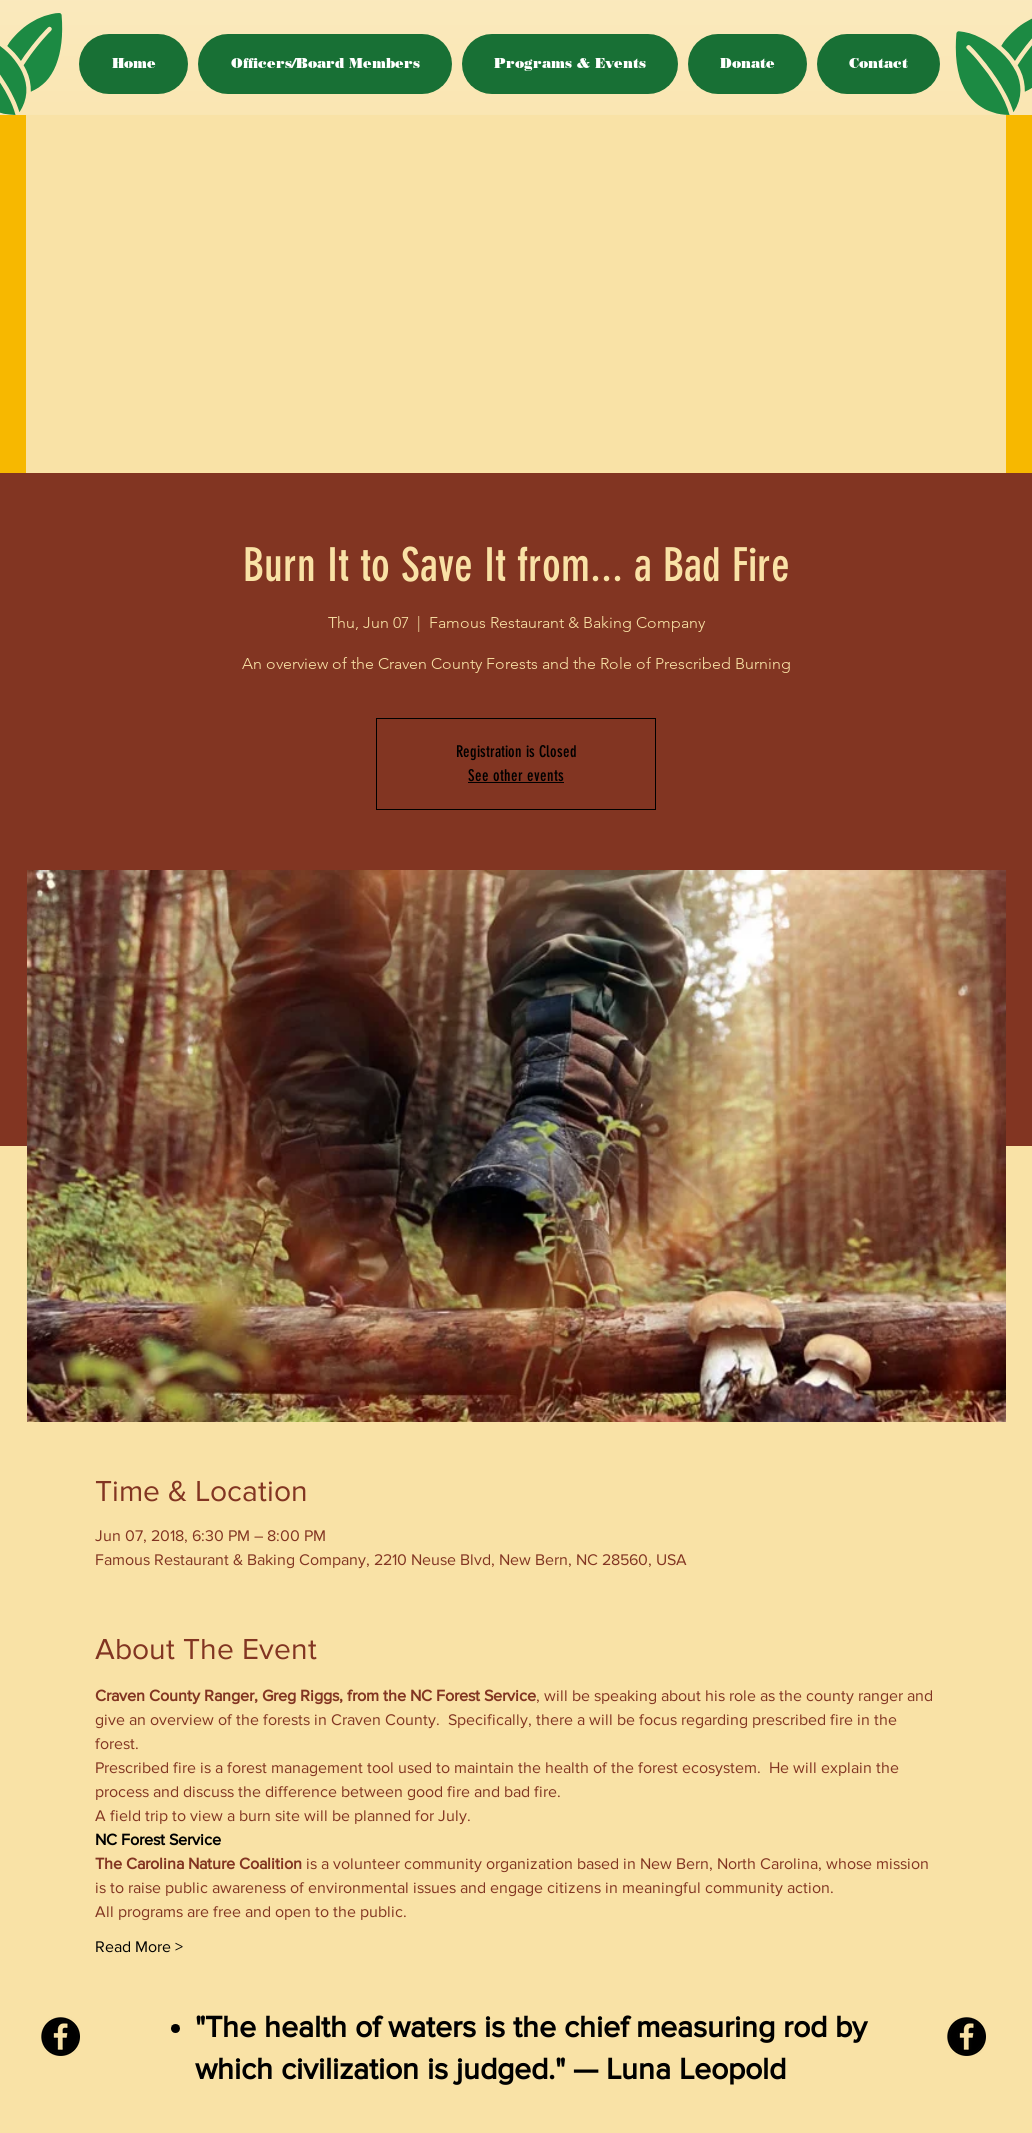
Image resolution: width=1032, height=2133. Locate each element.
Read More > (139, 1946)
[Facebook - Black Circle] (60, 2036)
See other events (516, 775)
